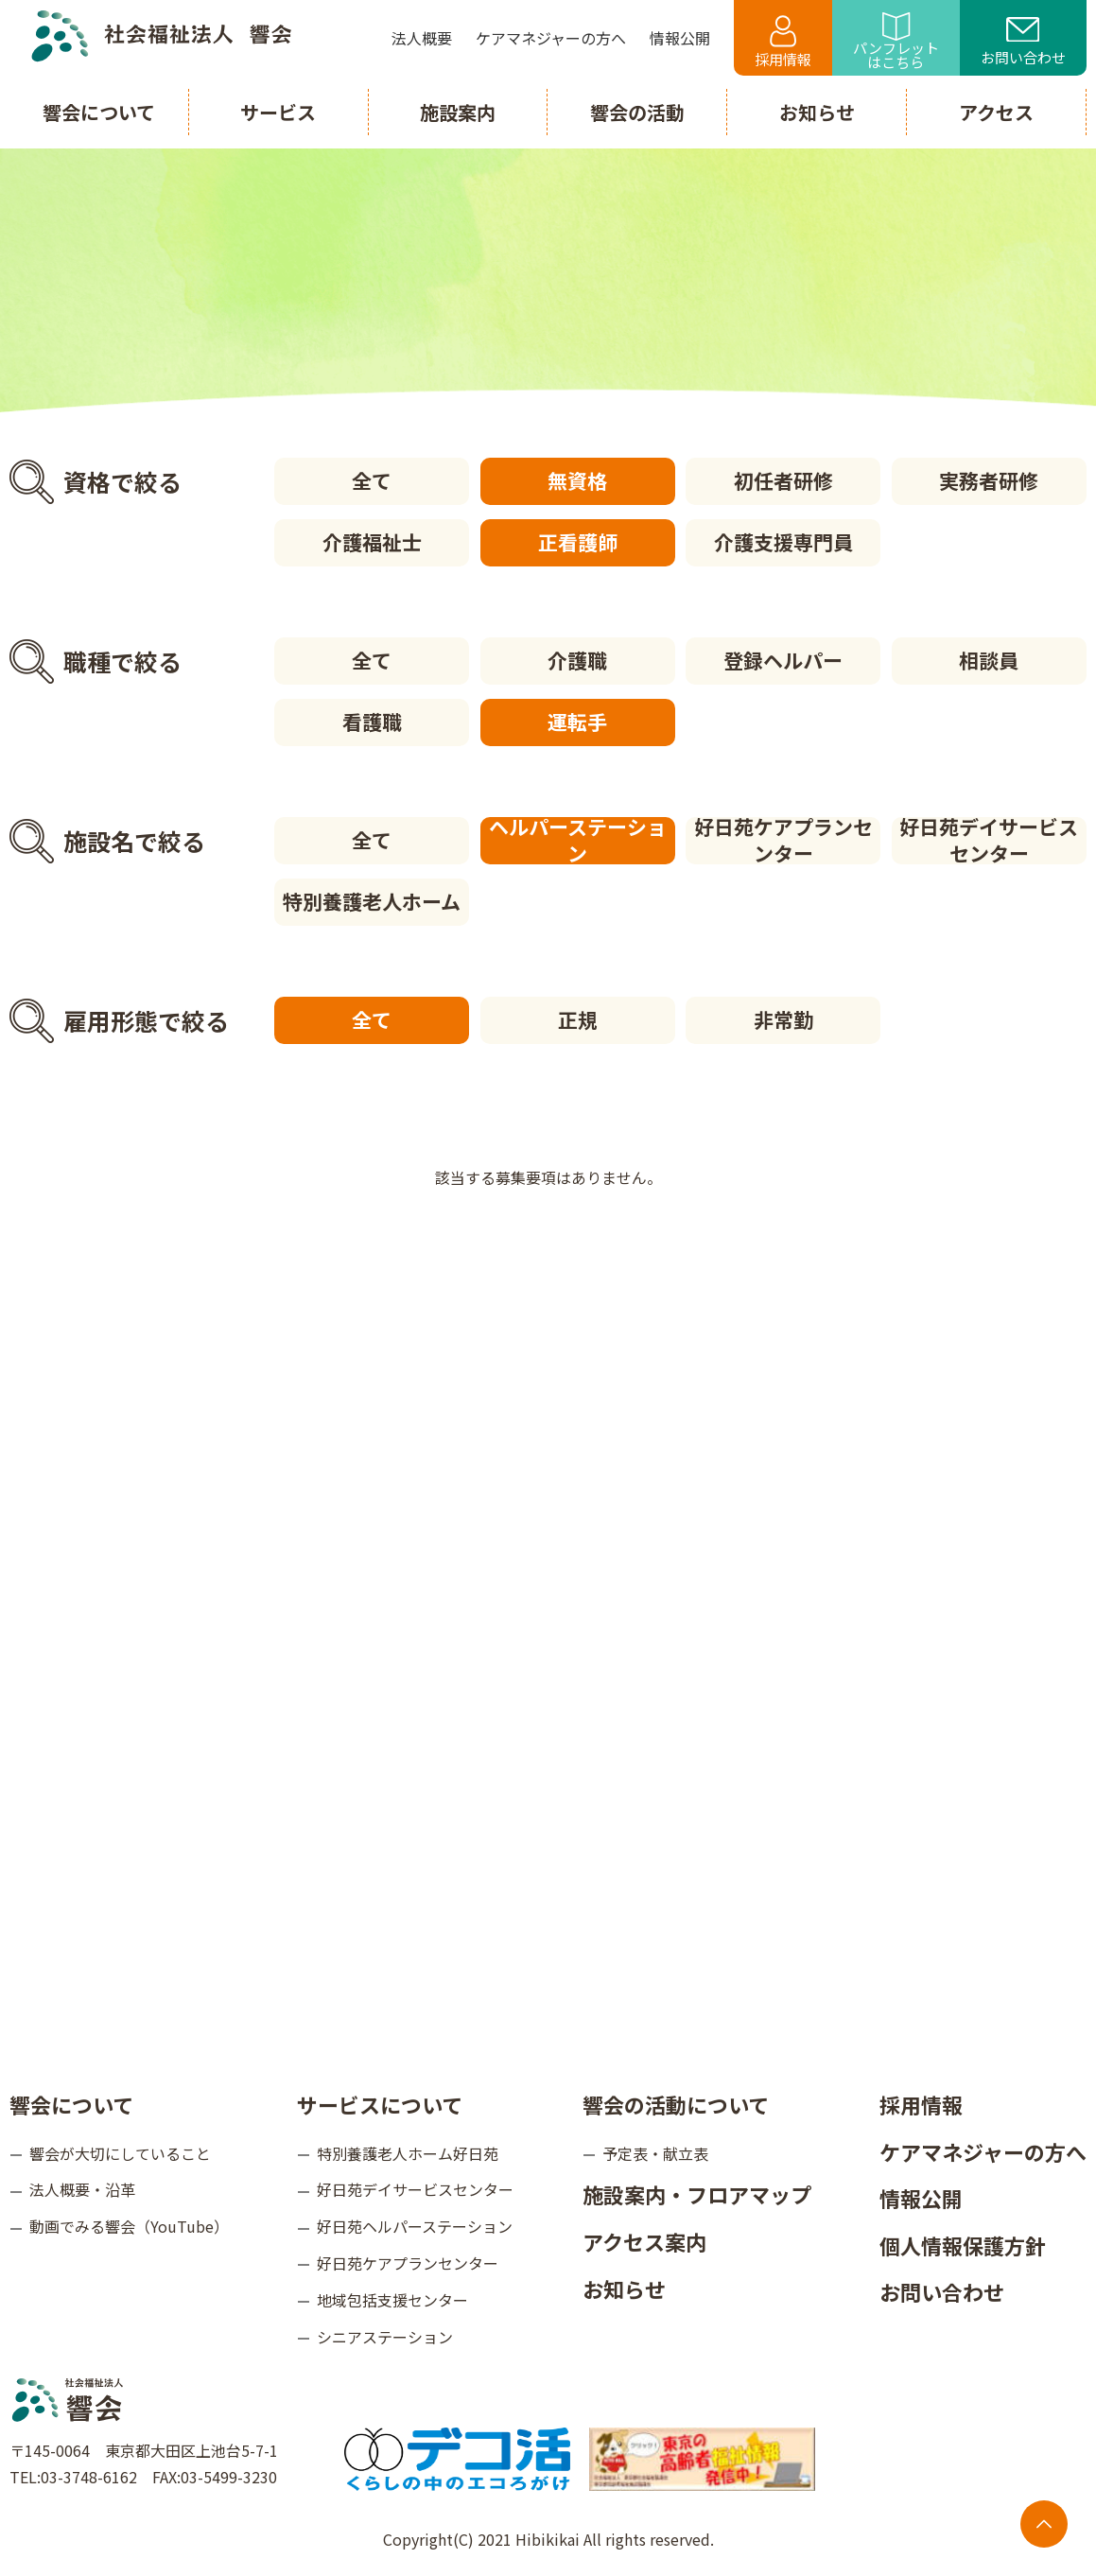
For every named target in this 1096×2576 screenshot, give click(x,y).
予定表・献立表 (655, 2153)
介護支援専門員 (783, 542)
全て (371, 480)
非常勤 (783, 1019)
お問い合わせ (1023, 42)
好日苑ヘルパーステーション (415, 2226)
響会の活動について (676, 2104)
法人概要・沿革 (82, 2189)
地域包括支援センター (392, 2300)
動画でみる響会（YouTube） (129, 2226)
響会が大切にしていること (120, 2153)
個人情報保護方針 (962, 2245)
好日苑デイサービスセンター (988, 840)
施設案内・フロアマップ (697, 2194)
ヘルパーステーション (578, 840)
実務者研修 (988, 480)
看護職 (372, 721)
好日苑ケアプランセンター (783, 840)
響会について (71, 2104)
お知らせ (624, 2288)
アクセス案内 (644, 2241)
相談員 (988, 660)
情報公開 (921, 2198)
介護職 (577, 660)
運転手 (577, 721)
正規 (578, 1019)
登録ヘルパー (783, 660)
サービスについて (379, 2104)
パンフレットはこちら (896, 42)
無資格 (577, 480)
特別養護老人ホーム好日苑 (407, 2153)
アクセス (996, 112)
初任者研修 (783, 480)
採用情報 (783, 42)
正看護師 (578, 542)
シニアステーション (385, 2336)
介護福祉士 (372, 542)
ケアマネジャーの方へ (983, 2151)
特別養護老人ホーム (372, 901)
